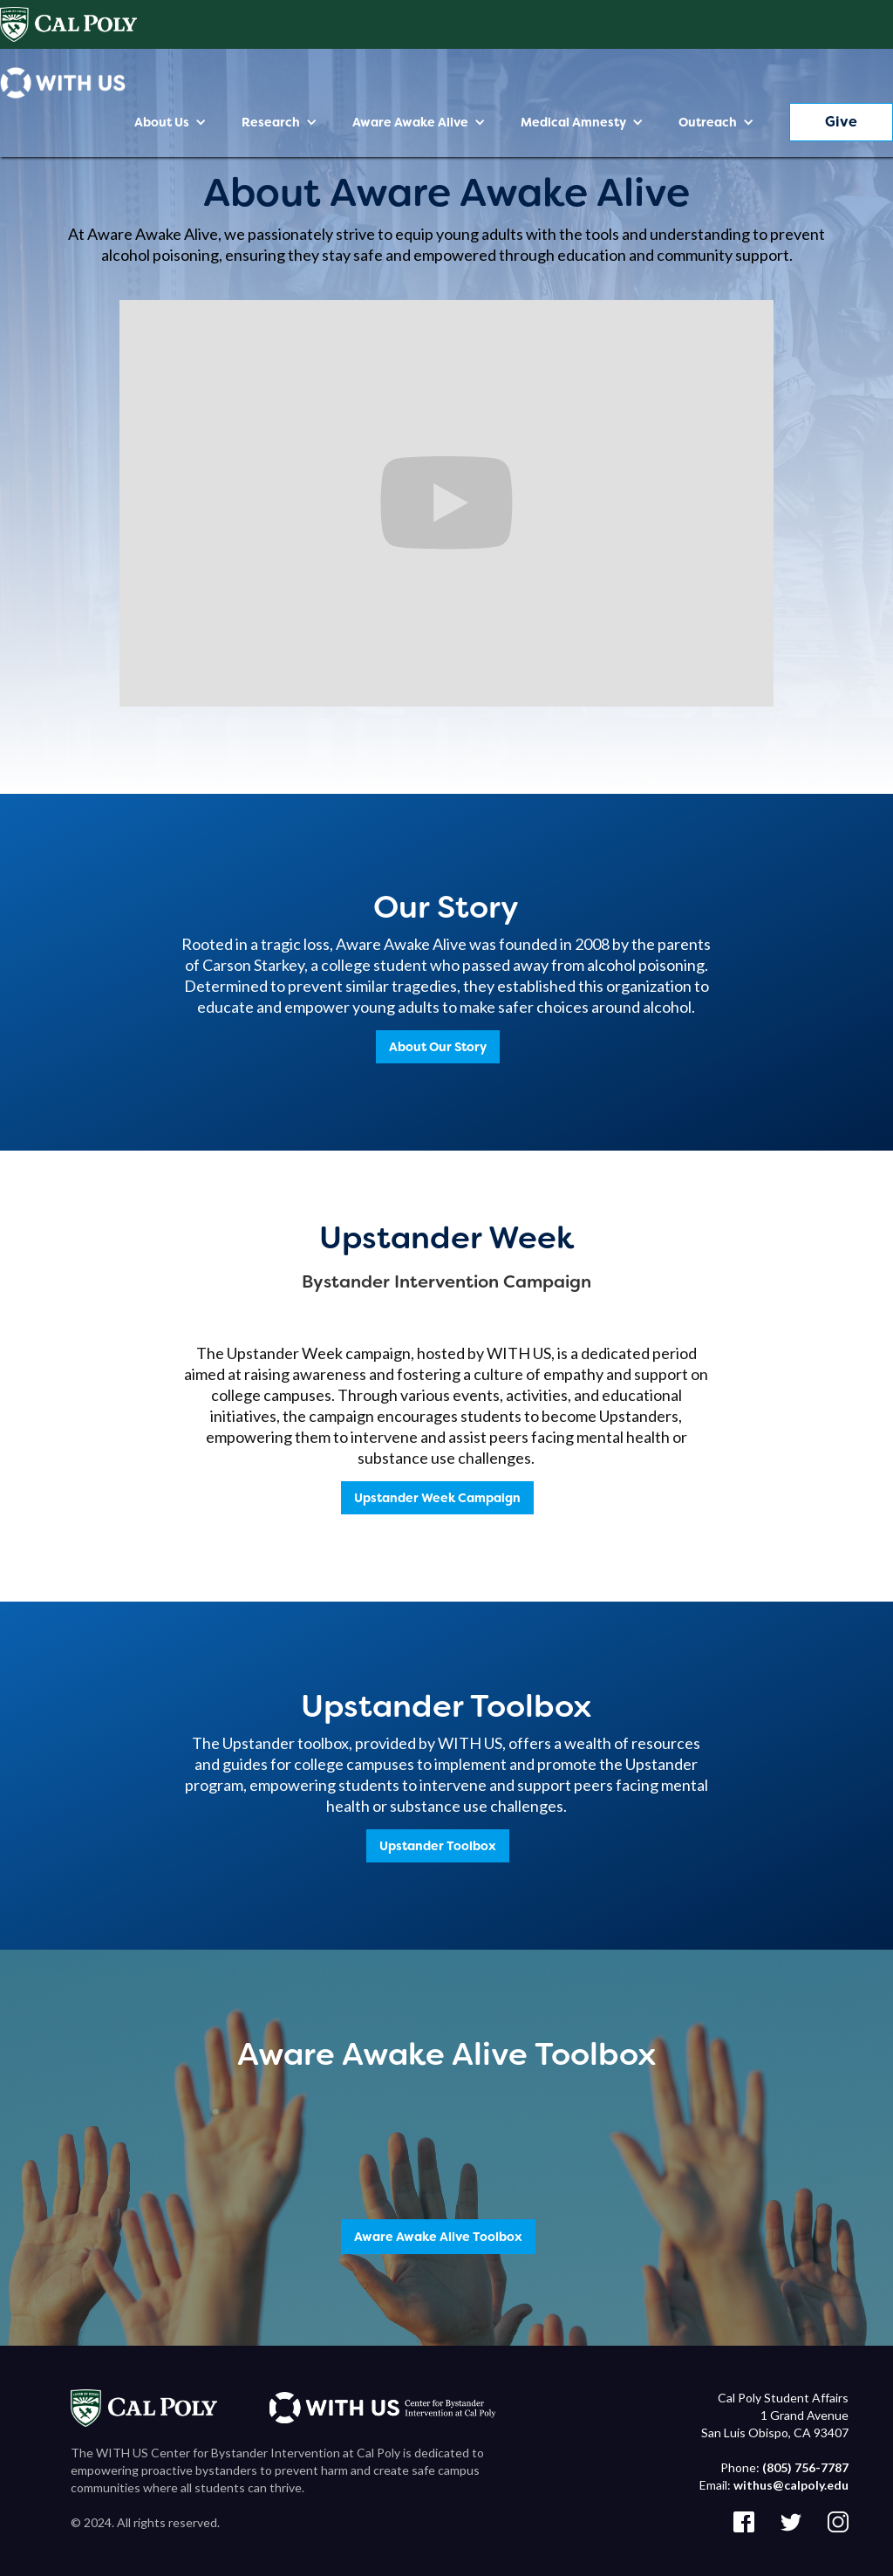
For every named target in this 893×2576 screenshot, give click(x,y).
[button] (170, 122)
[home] (63, 83)
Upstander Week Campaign (437, 1498)
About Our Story (438, 1047)
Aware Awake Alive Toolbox (438, 2237)
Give (841, 122)
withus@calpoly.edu (791, 2484)
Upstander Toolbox (437, 1846)
